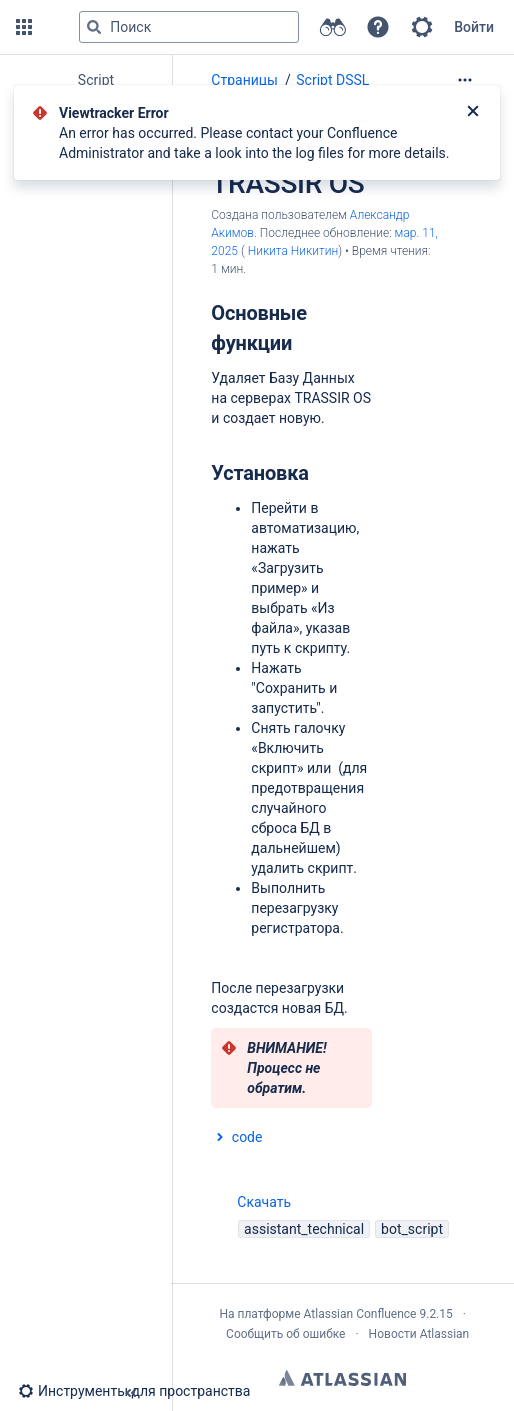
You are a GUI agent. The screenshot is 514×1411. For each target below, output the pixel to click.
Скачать (251, 1202)
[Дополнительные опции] (465, 80)
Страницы (244, 80)
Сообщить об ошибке (285, 1334)
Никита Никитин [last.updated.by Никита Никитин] (293, 251)
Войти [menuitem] (474, 27)
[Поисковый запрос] (189, 27)
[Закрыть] (473, 113)
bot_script (412, 1229)
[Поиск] (94, 27)
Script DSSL (332, 80)
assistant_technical (304, 1229)
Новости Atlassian (419, 1334)
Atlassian (342, 1378)
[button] (24, 27)
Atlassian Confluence (360, 1314)
